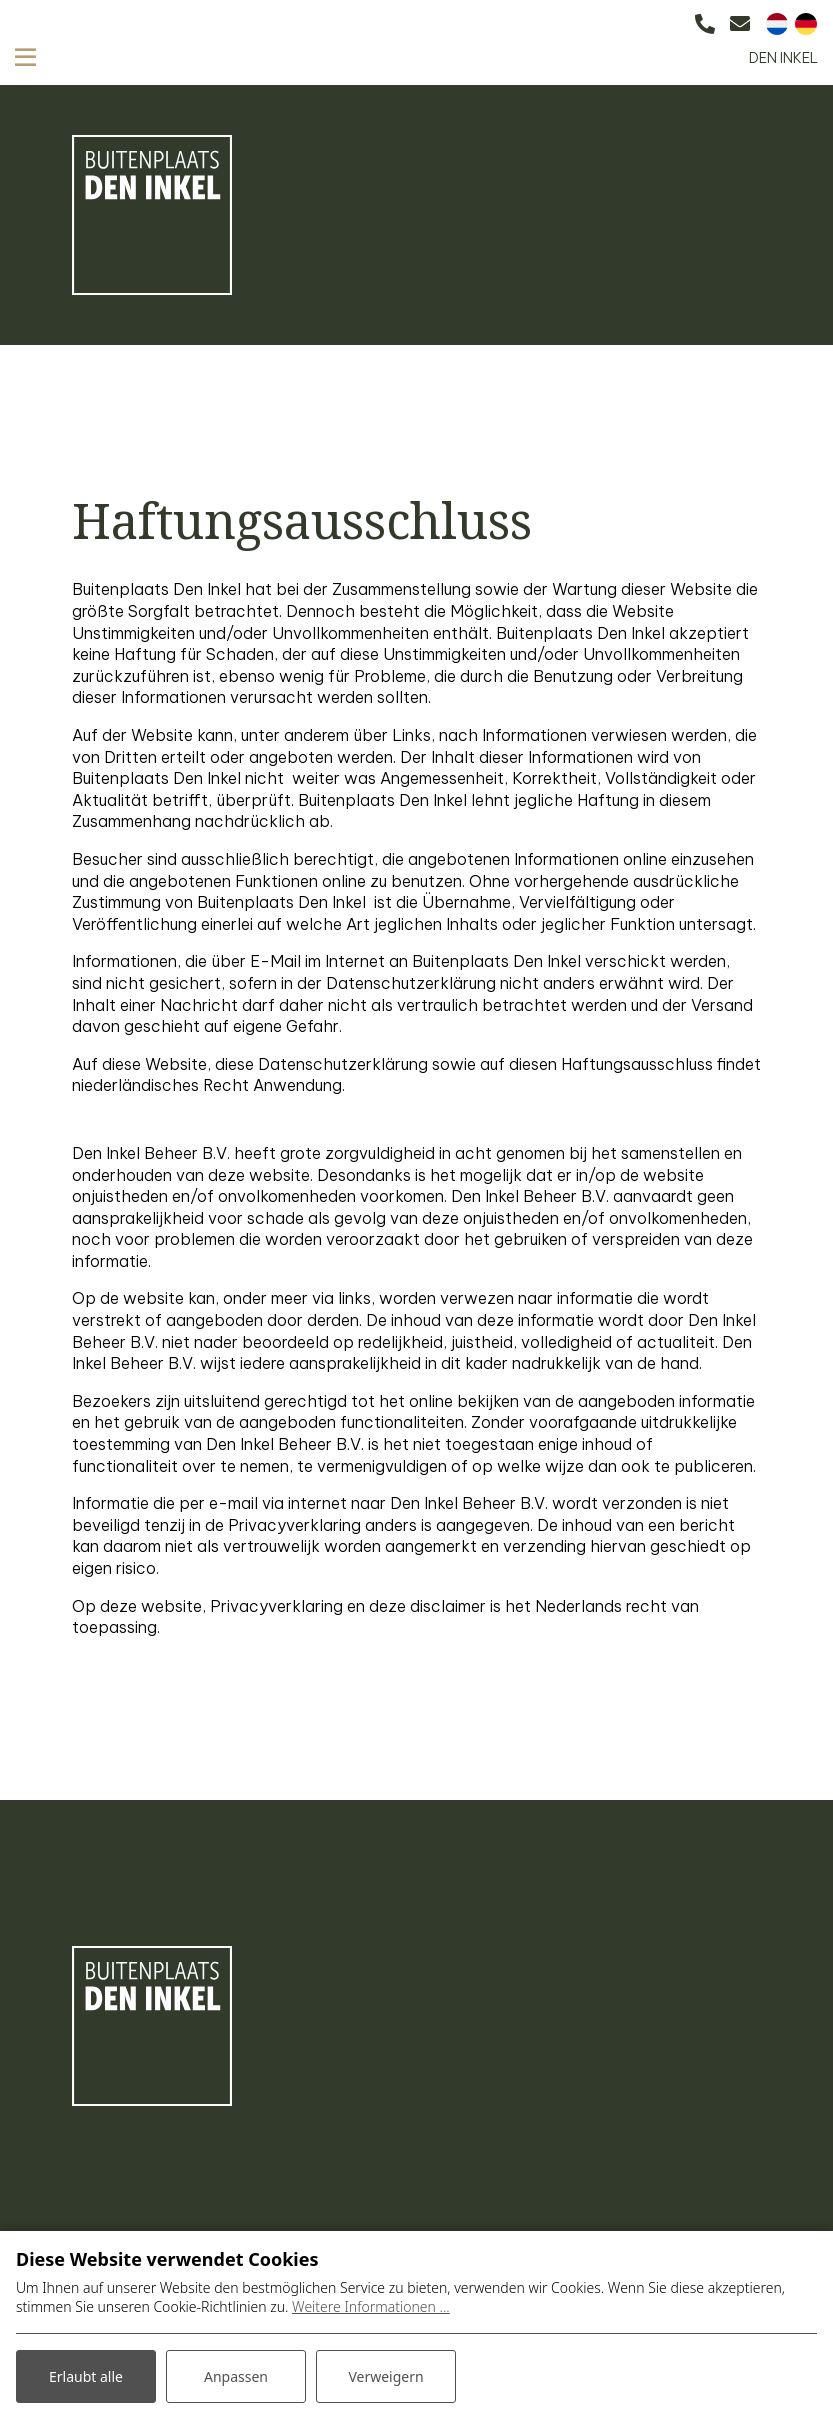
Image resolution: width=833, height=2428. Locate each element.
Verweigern (385, 2376)
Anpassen (236, 2376)
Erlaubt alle (86, 2376)
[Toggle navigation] (25, 56)
